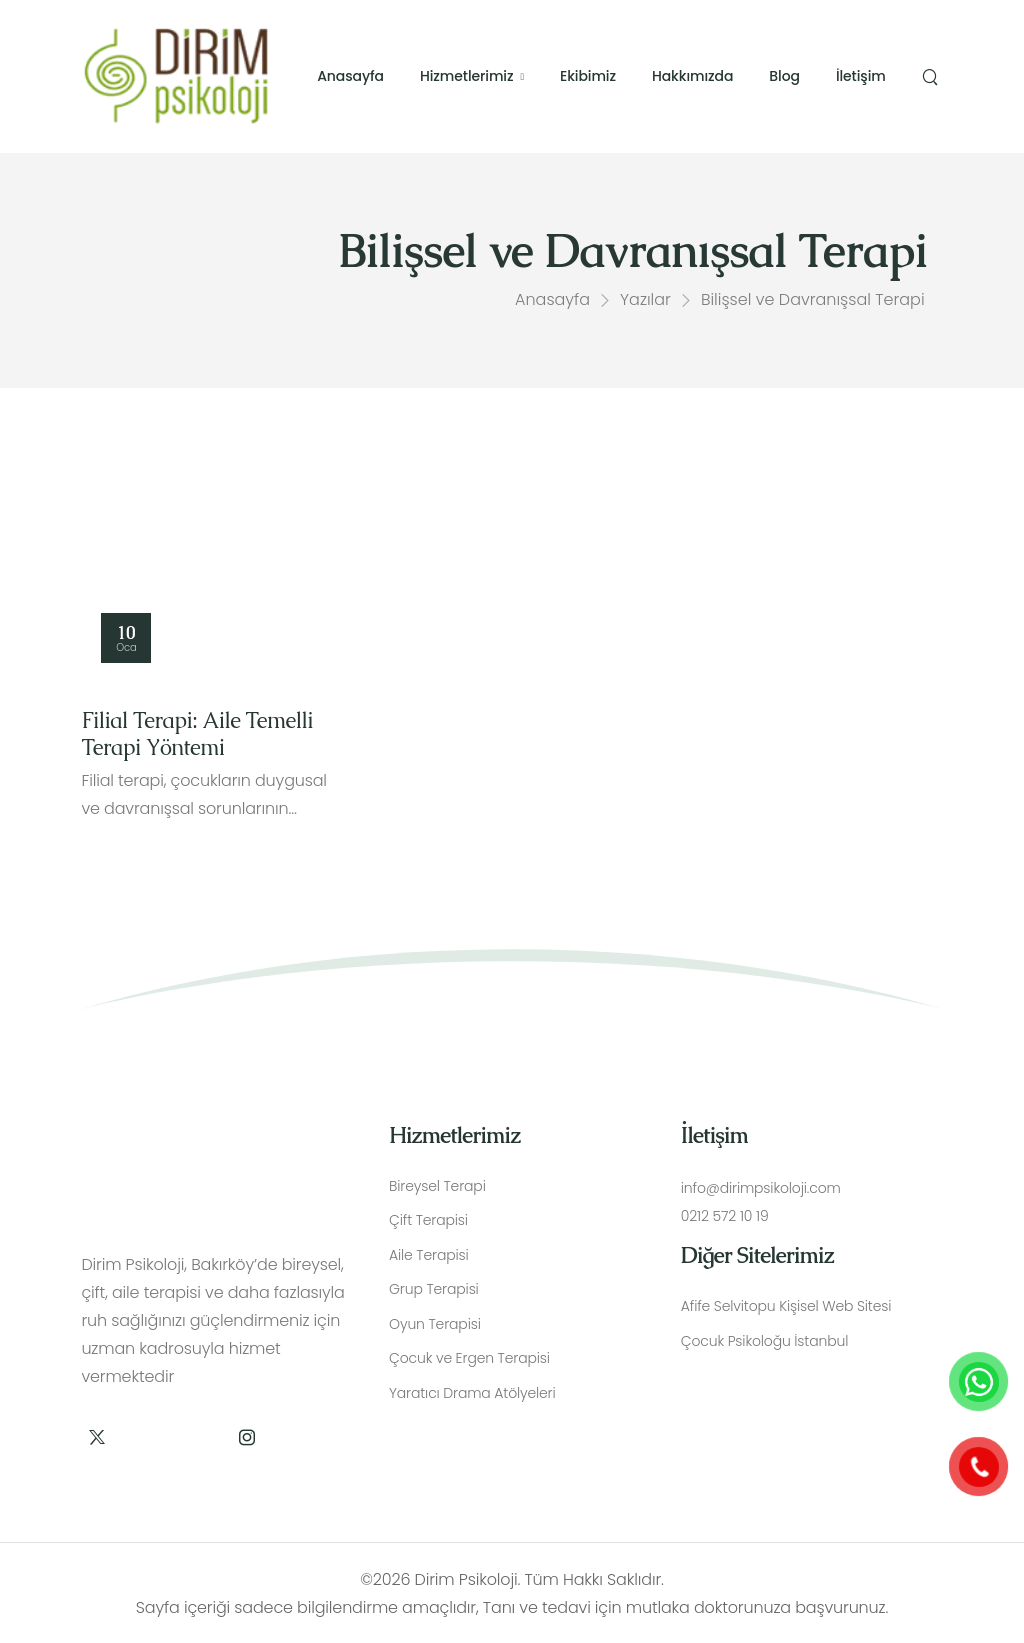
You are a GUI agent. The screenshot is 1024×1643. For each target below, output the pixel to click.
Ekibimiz (588, 76)
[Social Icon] (96, 1436)
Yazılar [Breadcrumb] (645, 302)
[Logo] (176, 75)
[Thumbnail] (214, 583)
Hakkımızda (692, 76)
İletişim (861, 76)
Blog (784, 76)
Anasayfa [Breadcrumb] (552, 302)
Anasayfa (350, 76)
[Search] (932, 77)
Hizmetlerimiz (467, 76)
